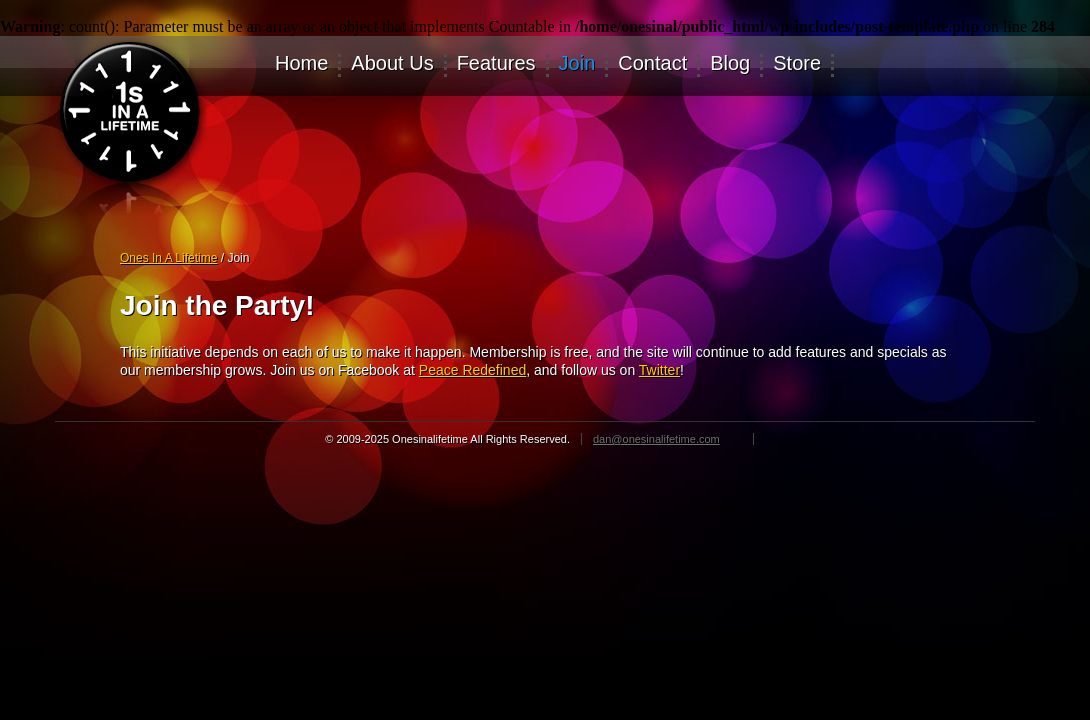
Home (301, 64)
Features (496, 64)
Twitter (659, 370)
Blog (730, 64)
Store (797, 64)
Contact (652, 64)
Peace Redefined (472, 370)
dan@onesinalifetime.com (656, 439)
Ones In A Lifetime (168, 258)
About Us (392, 64)
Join (577, 64)
